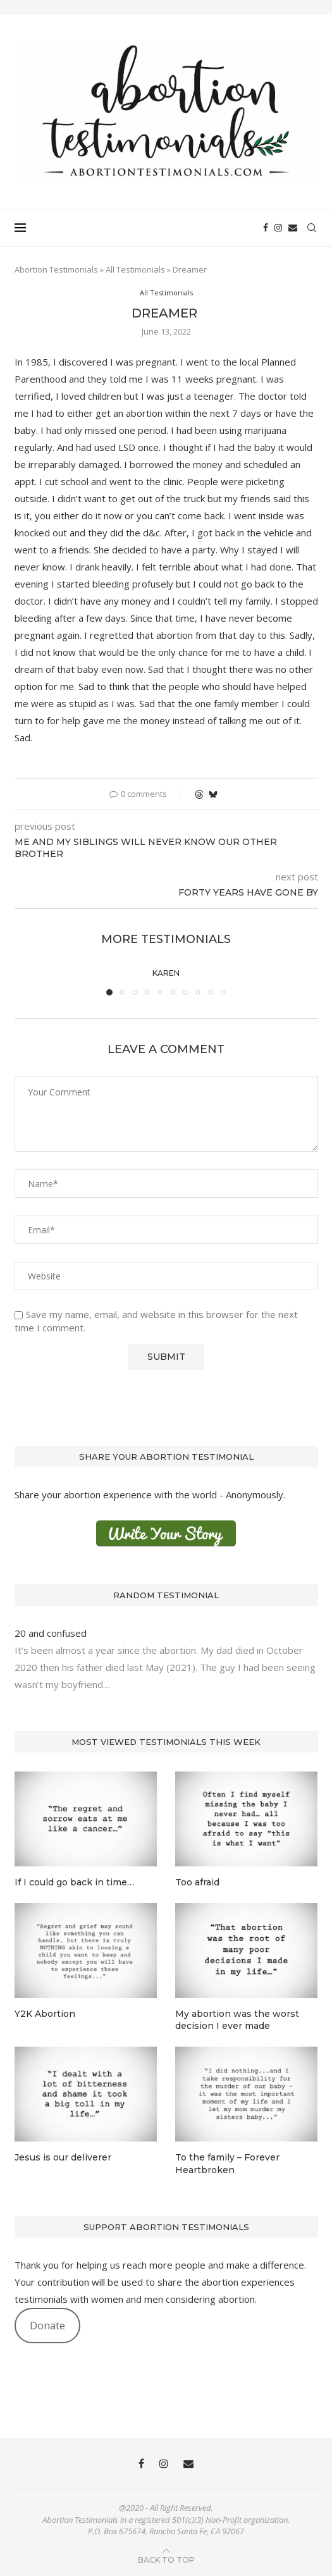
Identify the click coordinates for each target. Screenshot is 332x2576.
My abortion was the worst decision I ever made (237, 2020)
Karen (166, 973)
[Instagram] (278, 227)
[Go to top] (166, 2559)
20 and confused (52, 1633)
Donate (47, 2325)
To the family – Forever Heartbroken (227, 2164)
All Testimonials (135, 269)
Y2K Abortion (45, 2013)
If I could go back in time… (74, 1882)
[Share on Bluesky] (213, 794)
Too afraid (197, 1882)
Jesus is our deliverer (63, 2157)
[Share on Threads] (199, 794)
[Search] (311, 227)
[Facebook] (265, 227)
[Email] (292, 227)
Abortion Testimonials (56, 269)
